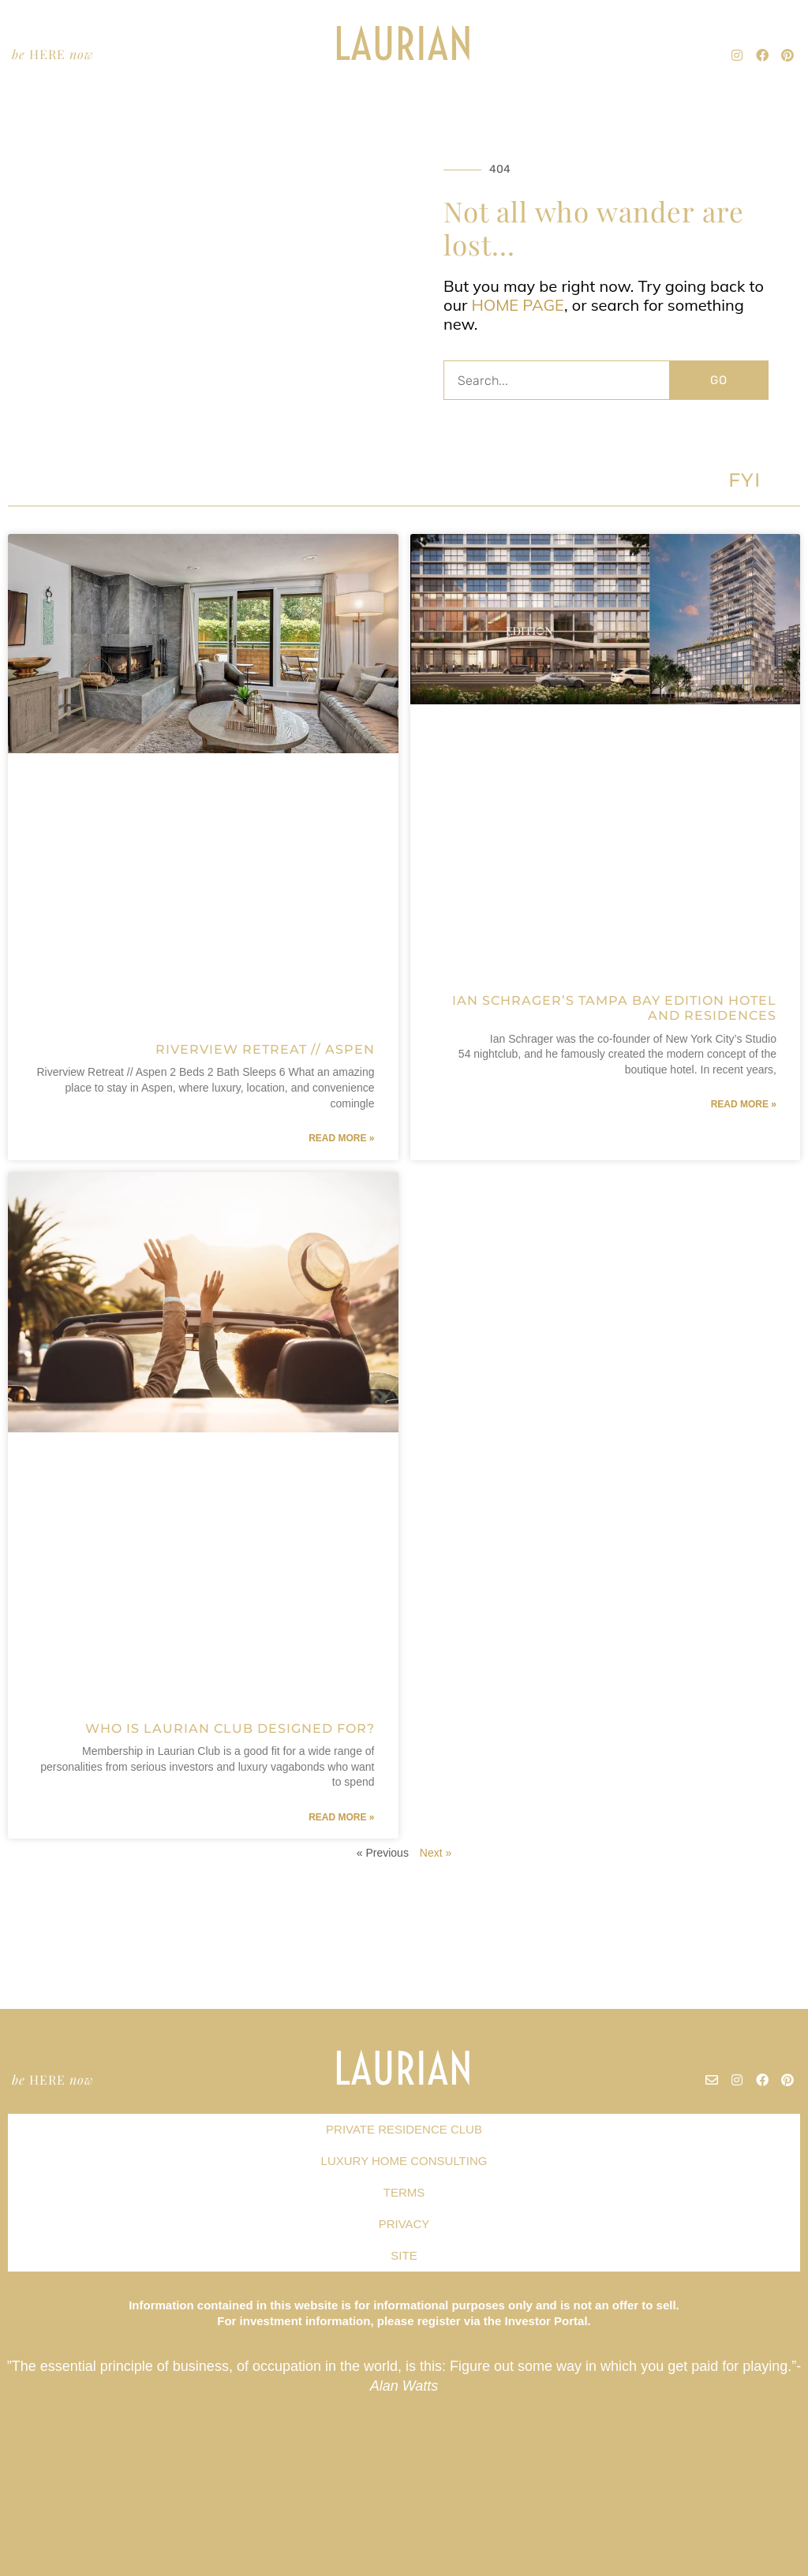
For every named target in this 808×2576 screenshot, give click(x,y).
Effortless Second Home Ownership (452, 2526)
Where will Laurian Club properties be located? (467, 2537)
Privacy (416, 2460)
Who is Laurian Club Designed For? (230, 1728)
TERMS (404, 2192)
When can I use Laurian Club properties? (458, 2487)
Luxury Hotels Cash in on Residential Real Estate (468, 2543)
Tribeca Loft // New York (39, 2515)
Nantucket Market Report (40, 2471)
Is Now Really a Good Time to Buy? (451, 2465)
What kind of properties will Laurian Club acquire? (70, 2498)
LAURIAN (403, 44)
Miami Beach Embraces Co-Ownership (453, 2515)
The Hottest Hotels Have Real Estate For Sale (65, 2520)
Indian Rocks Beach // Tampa (43, 2526)
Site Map (418, 2482)
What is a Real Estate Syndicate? (48, 2531)
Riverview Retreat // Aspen (265, 1049)
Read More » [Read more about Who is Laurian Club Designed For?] (341, 1817)
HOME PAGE (517, 305)
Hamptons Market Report (39, 2543)
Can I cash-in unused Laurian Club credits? (461, 2498)
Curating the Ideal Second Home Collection (462, 2548)
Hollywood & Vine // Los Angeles (449, 2493)
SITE (404, 2255)
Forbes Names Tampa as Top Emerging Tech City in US (474, 2520)
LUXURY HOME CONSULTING (404, 2160)
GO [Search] (719, 380)
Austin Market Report (435, 2559)
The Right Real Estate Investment (50, 2465)
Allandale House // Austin (39, 2537)
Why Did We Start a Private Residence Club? (63, 2504)
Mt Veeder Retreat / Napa (40, 2548)
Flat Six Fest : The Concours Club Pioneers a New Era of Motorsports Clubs (101, 2565)
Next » (435, 1852)
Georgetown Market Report (442, 2565)
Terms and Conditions (35, 2554)
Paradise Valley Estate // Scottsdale (452, 2531)
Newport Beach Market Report (446, 2476)
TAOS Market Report (433, 2471)
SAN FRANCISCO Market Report (447, 2509)
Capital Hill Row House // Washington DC (59, 2509)
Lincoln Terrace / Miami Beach (44, 2482)
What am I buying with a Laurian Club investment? (470, 2504)
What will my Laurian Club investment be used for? (71, 2559)
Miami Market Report (33, 2476)
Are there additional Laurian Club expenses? (63, 2493)
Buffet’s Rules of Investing (442, 2454)
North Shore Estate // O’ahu (43, 2487)
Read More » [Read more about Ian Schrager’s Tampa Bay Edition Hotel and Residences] (743, 1104)
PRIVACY (404, 2224)
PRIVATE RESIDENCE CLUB (404, 2129)
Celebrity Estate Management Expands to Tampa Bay (72, 2460)
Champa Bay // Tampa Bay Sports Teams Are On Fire (71, 2454)
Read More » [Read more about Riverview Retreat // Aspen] (341, 1138)
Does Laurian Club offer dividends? (452, 2554)
